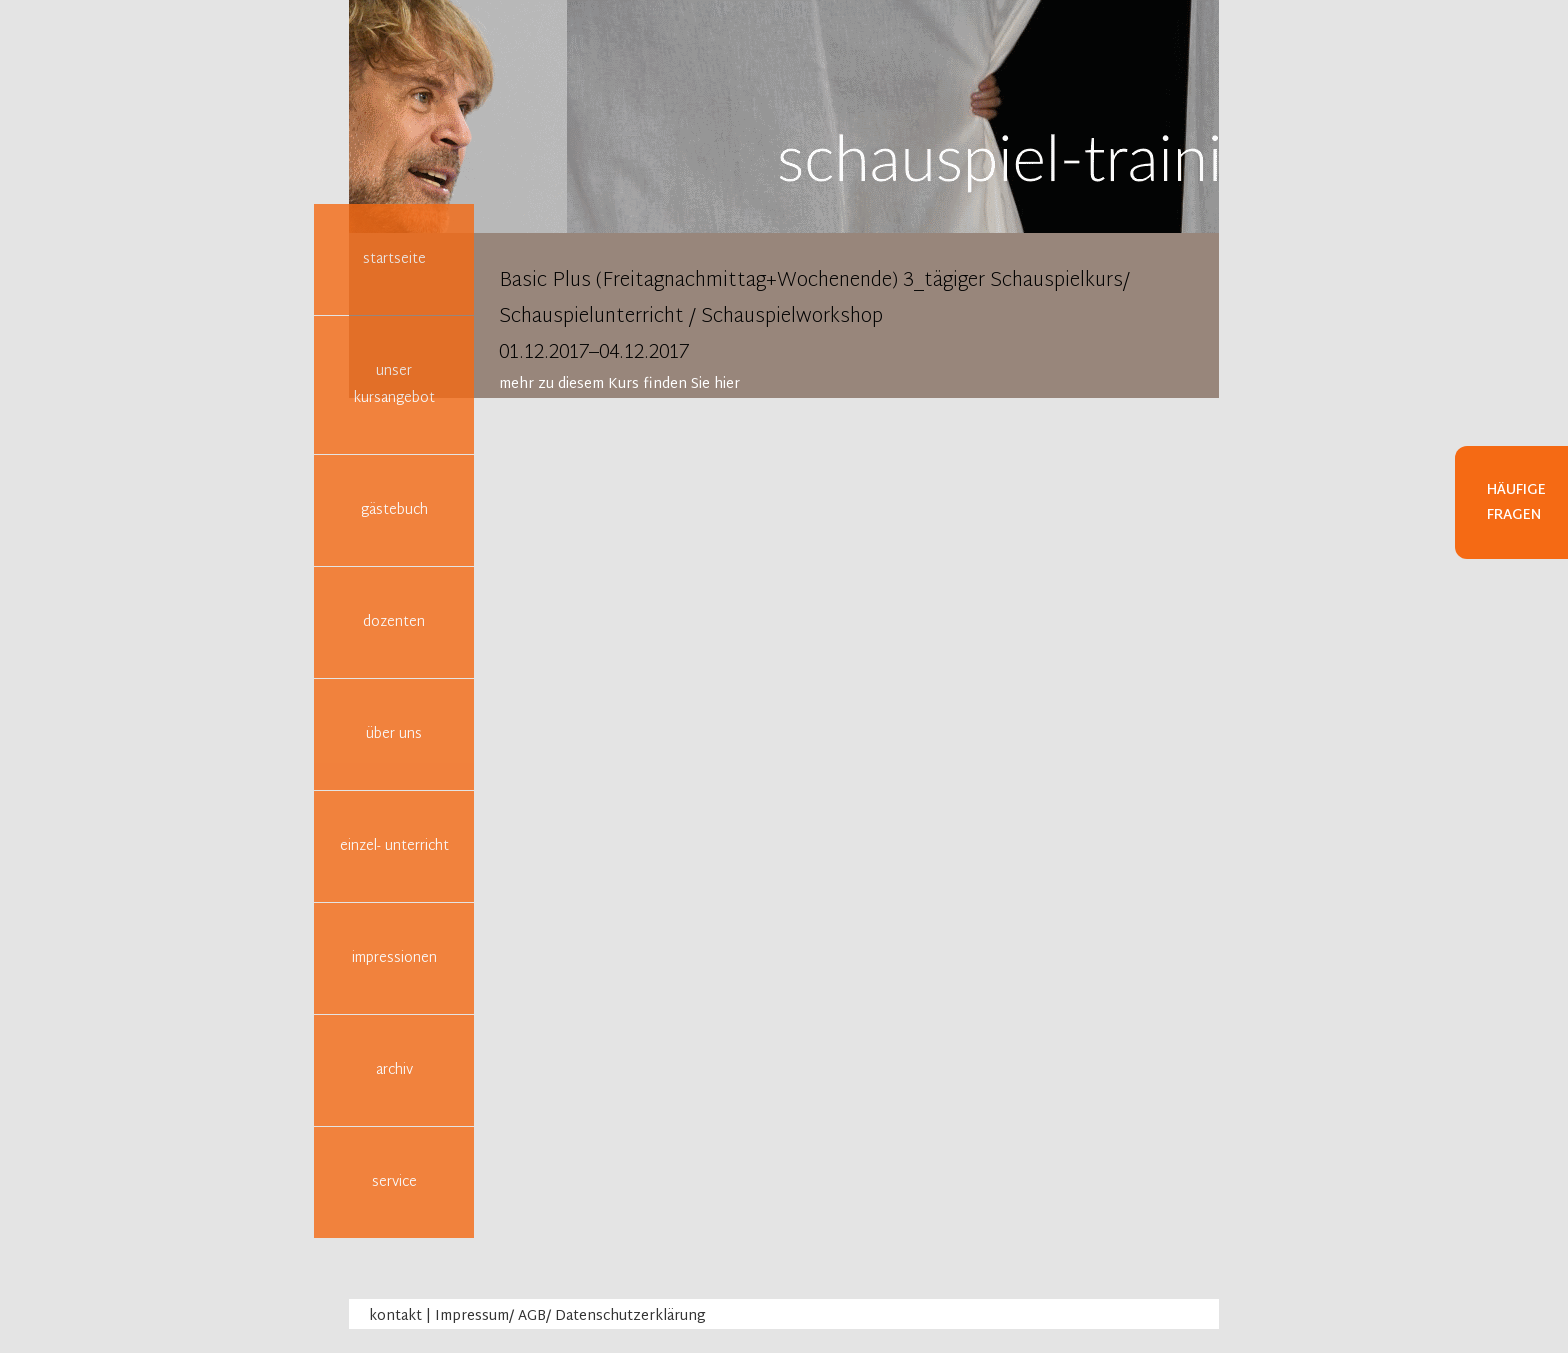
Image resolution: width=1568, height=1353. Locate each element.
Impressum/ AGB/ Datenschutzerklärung (570, 1316)
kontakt (395, 1316)
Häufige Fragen (1516, 503)
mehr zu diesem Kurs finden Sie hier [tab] (619, 384)
